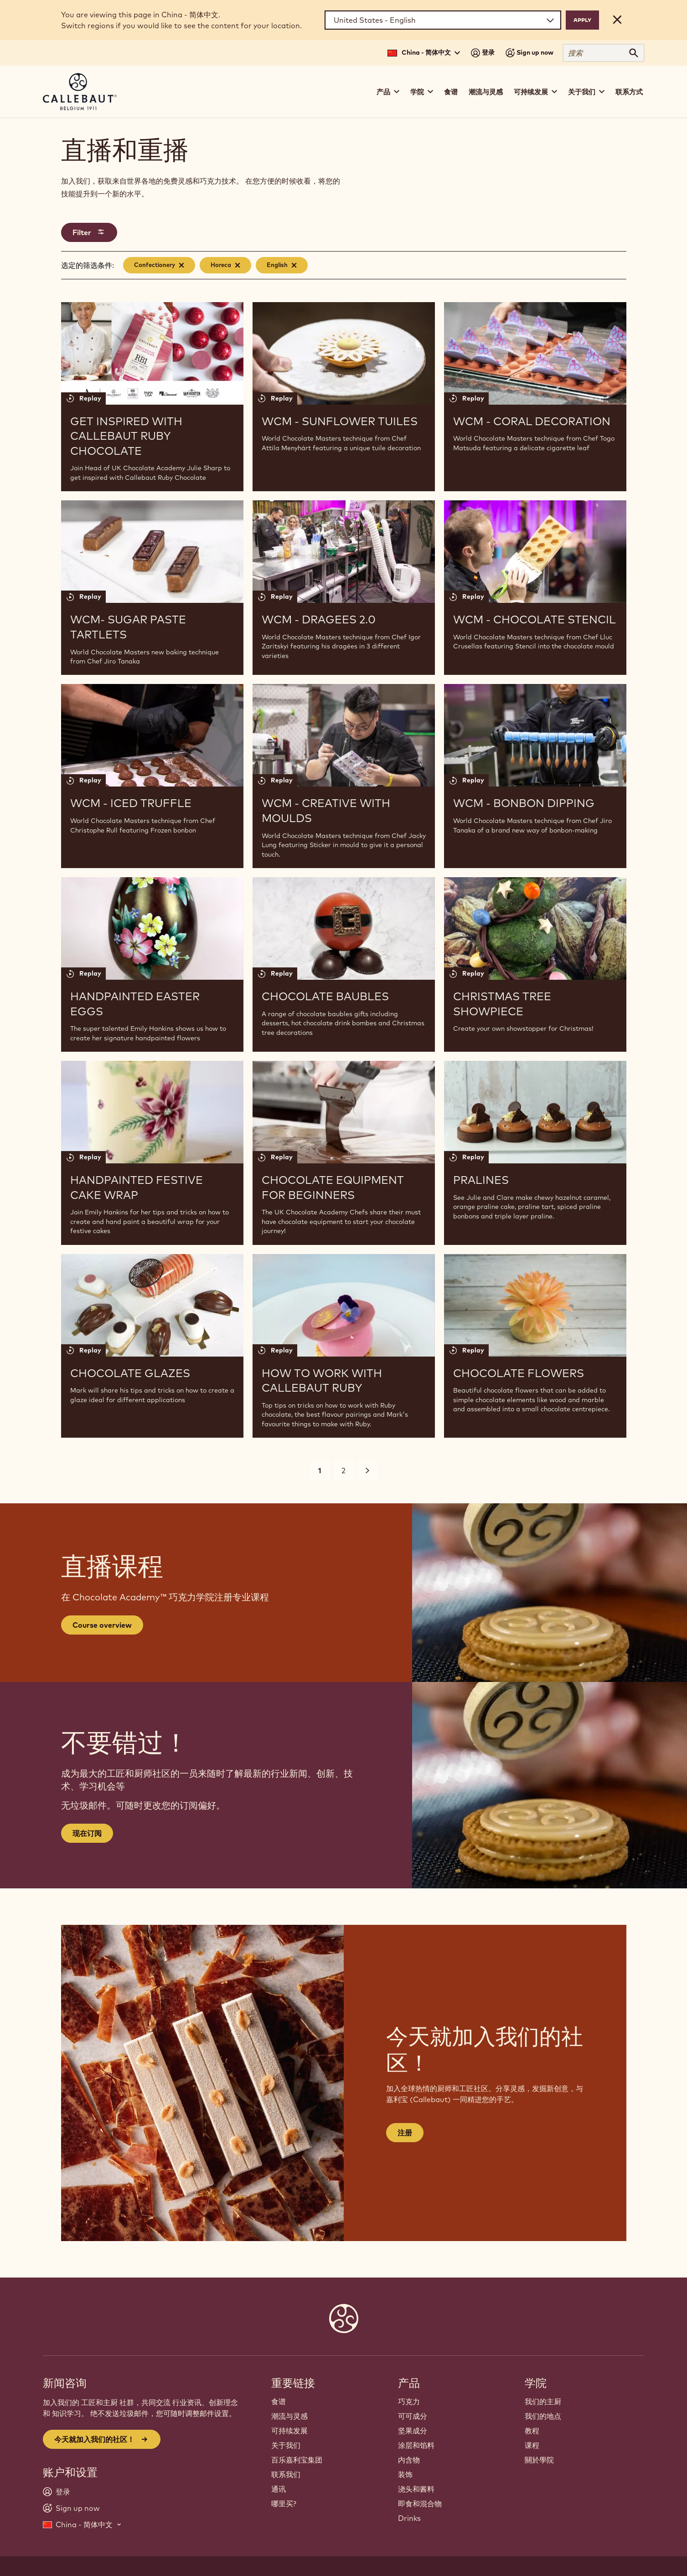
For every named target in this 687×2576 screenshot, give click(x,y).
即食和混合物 (420, 2503)
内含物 (409, 2459)
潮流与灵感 (486, 91)
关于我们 (285, 2445)
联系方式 (629, 91)
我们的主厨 (543, 2401)
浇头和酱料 (416, 2489)
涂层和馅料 (416, 2445)
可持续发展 (289, 2430)
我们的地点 (543, 2416)
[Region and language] (443, 20)
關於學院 (539, 2459)
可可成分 (412, 2416)
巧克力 (409, 2401)
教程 (532, 2430)
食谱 (451, 91)
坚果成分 (412, 2430)
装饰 (405, 2474)
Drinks (409, 2518)
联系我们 (285, 2474)
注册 (405, 2132)
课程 (532, 2445)
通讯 (278, 2489)
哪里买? (283, 2503)
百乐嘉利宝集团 (296, 2459)
